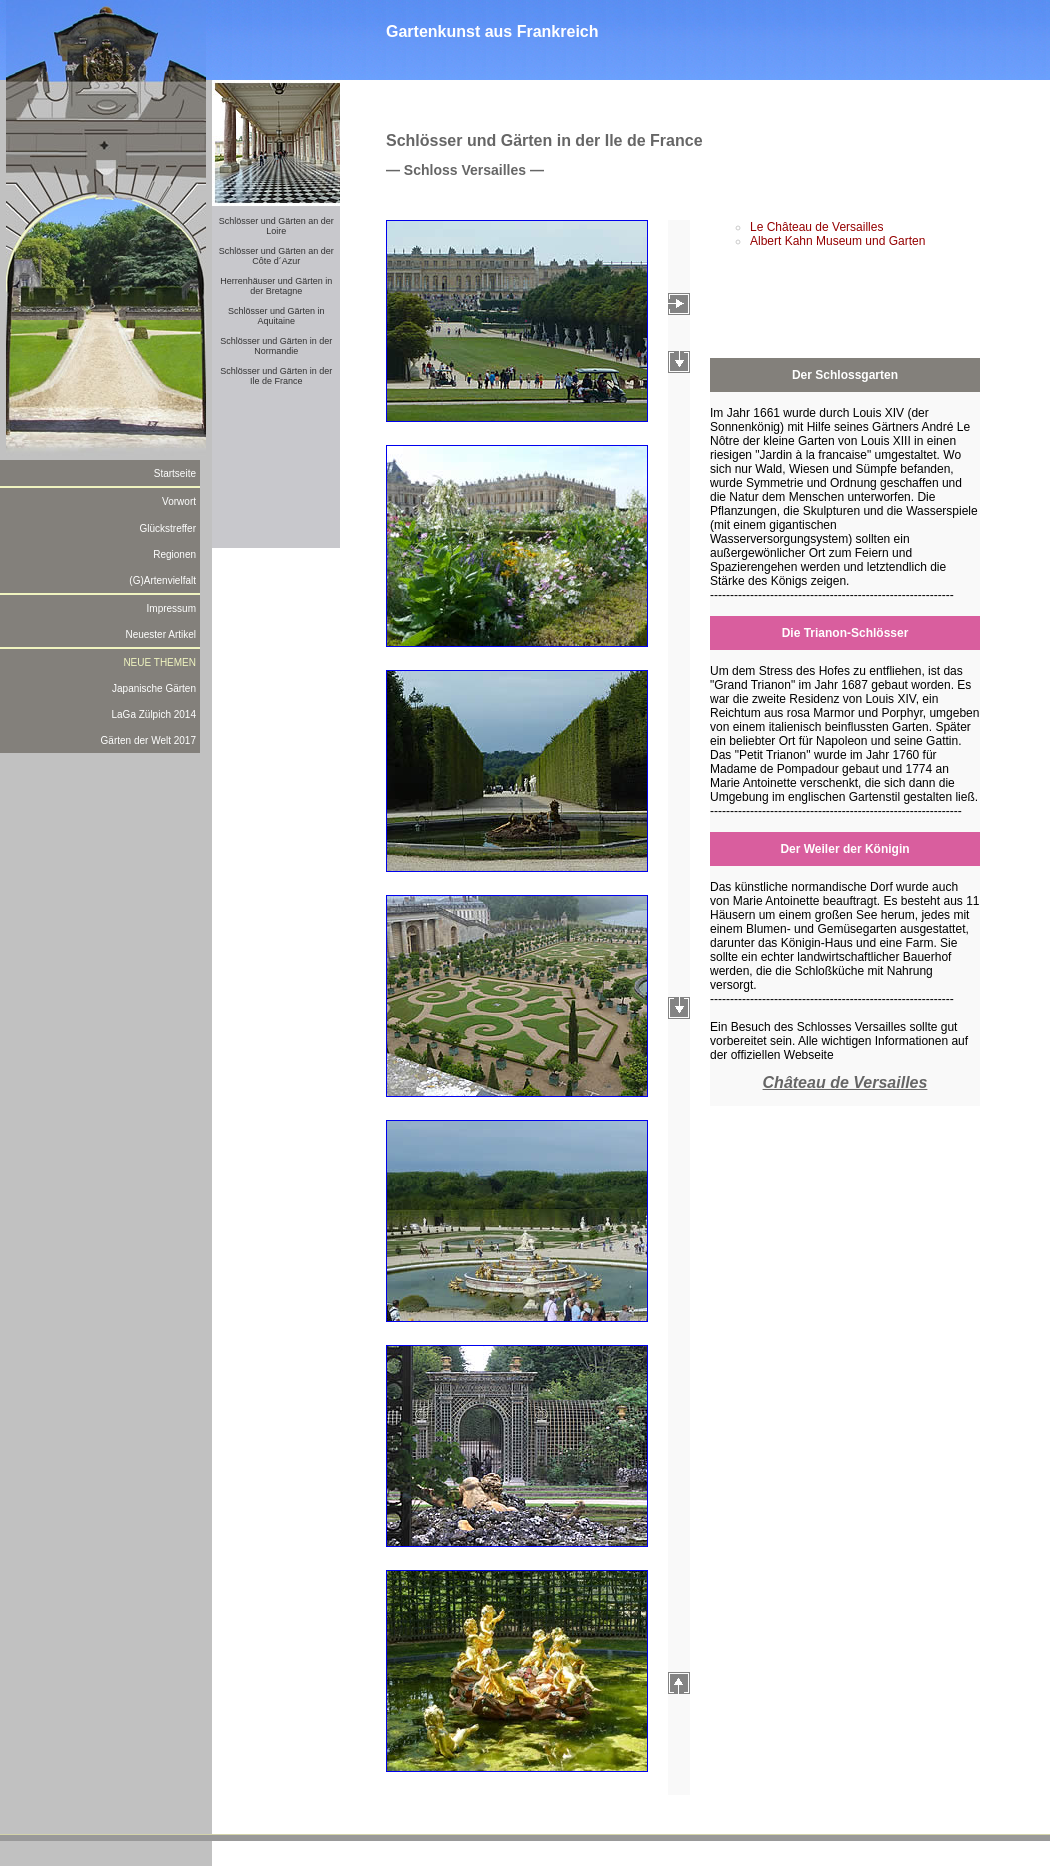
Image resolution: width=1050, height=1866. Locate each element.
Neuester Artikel (160, 634)
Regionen (174, 554)
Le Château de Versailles (816, 227)
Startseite (175, 473)
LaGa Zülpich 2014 (153, 714)
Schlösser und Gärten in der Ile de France (276, 376)
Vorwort (179, 501)
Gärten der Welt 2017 (148, 740)
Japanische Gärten (154, 688)
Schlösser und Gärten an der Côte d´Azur (276, 256)
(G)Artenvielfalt (162, 580)
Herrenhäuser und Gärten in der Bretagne (276, 286)
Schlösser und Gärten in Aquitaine (276, 316)
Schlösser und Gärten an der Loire (276, 226)
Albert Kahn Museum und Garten (837, 241)
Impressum (171, 608)
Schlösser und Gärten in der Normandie (276, 346)
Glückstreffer (168, 528)
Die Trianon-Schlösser (845, 633)
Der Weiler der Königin (844, 849)
